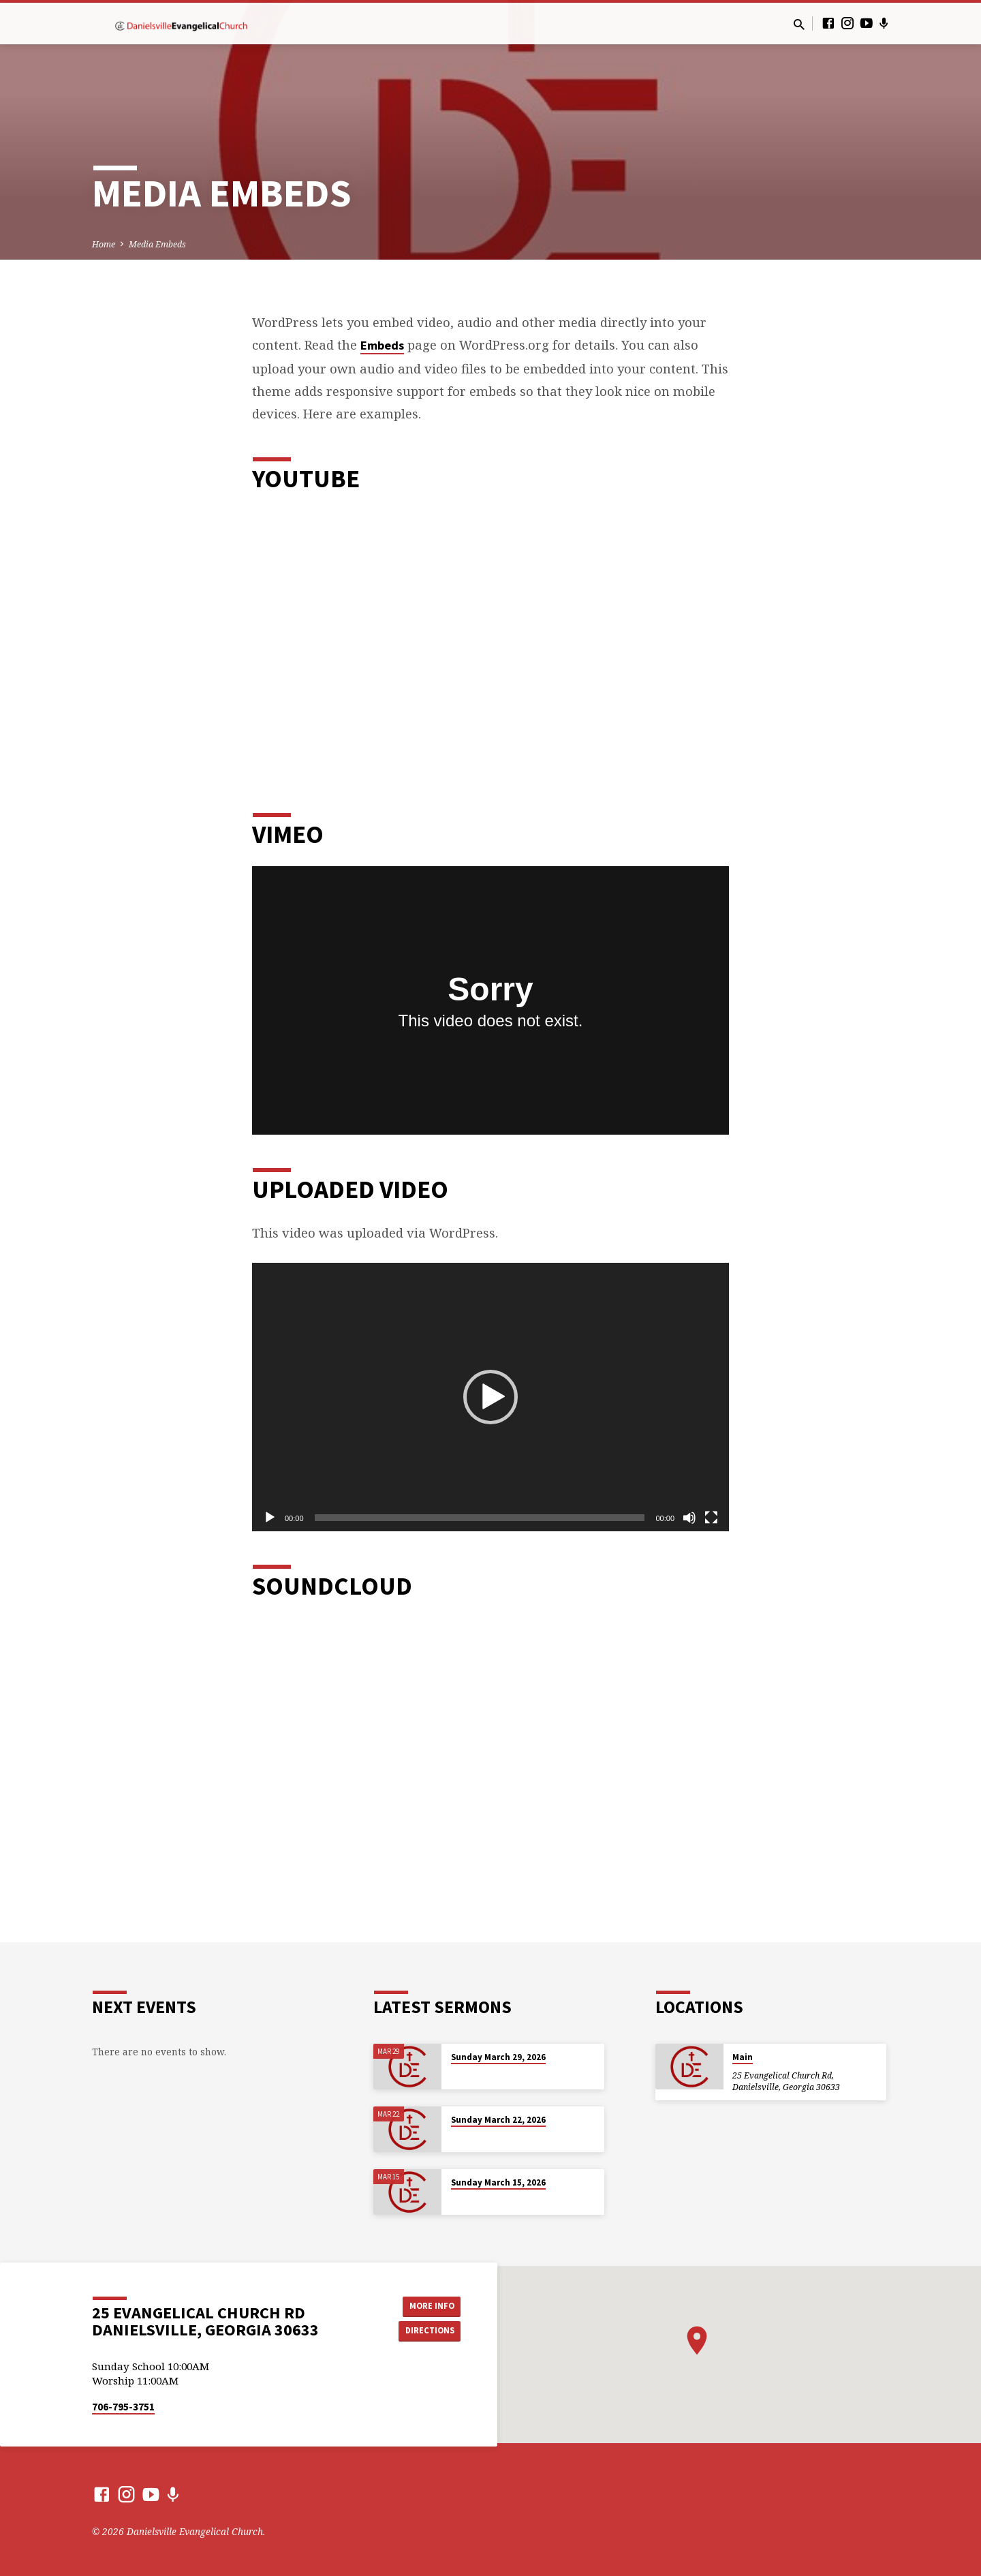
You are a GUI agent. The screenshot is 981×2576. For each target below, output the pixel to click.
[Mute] (689, 1517)
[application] (490, 1397)
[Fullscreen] (711, 1517)
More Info (426, 2305)
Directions (426, 2331)
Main (742, 2057)
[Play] (270, 1517)
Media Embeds (157, 244)
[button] (490, 1397)
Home (103, 244)
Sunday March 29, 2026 (498, 2057)
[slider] (480, 1517)
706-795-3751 (123, 2406)
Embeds (382, 345)
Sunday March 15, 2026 (498, 2182)
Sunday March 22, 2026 (498, 2120)
